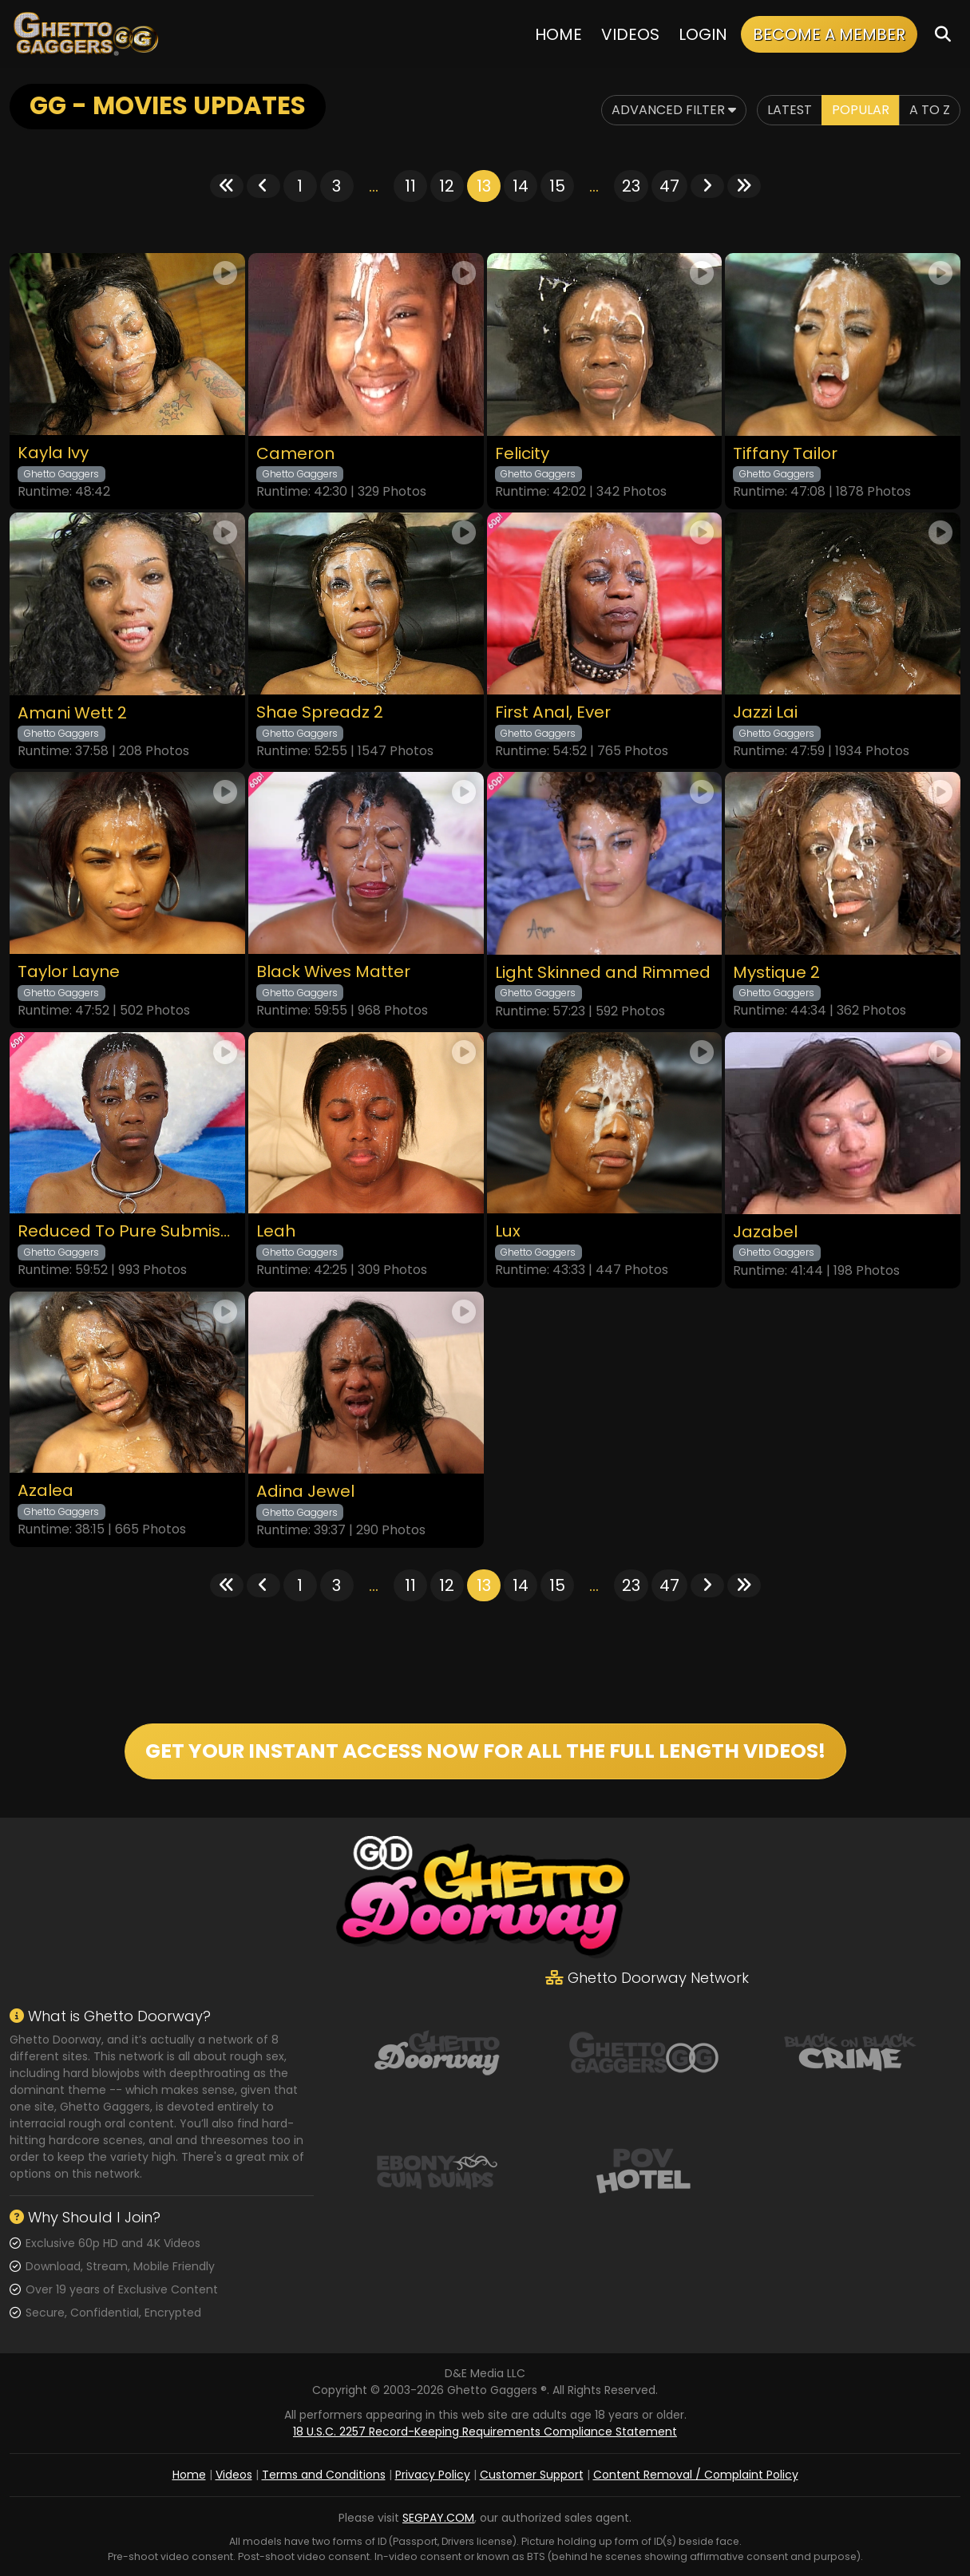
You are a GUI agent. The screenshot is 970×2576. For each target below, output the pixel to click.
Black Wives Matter (333, 972)
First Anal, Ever (553, 712)
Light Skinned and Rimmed (603, 973)
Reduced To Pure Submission (127, 1231)
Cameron (295, 454)
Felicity (522, 454)
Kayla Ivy (53, 453)
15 (557, 186)
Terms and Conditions (324, 2475)
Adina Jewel (305, 1492)
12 (446, 186)
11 (410, 186)
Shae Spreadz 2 (319, 712)
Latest (789, 110)
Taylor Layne (69, 972)
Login (703, 34)
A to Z (929, 110)
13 (484, 186)
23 (631, 186)
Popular (860, 110)
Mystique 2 (776, 973)
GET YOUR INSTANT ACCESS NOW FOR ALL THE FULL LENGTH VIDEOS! (485, 1751)
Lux (508, 1231)
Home (558, 34)
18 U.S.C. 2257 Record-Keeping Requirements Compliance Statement (485, 2431)
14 (521, 186)
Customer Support (532, 2475)
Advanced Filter (674, 110)
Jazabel (765, 1232)
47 (669, 186)
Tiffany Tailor (785, 454)
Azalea (45, 1491)
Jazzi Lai (765, 712)
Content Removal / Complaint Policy (695, 2475)
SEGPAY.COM (438, 2518)
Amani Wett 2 (72, 713)
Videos (630, 34)
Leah (275, 1231)
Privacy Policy (432, 2475)
